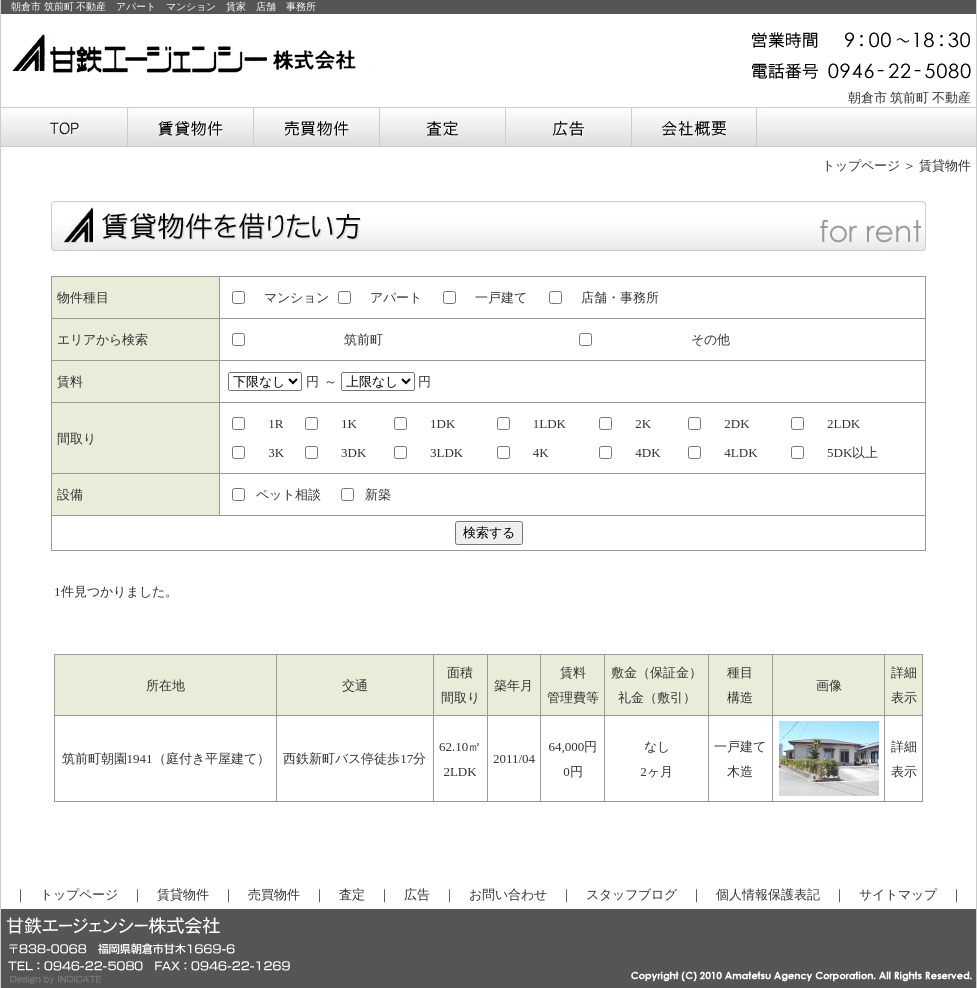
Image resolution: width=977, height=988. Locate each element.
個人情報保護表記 (768, 894)
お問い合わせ (508, 894)
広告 (417, 894)
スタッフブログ (631, 894)
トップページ (861, 165)
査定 (352, 894)
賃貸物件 (183, 894)
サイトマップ (898, 894)
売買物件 (274, 894)
